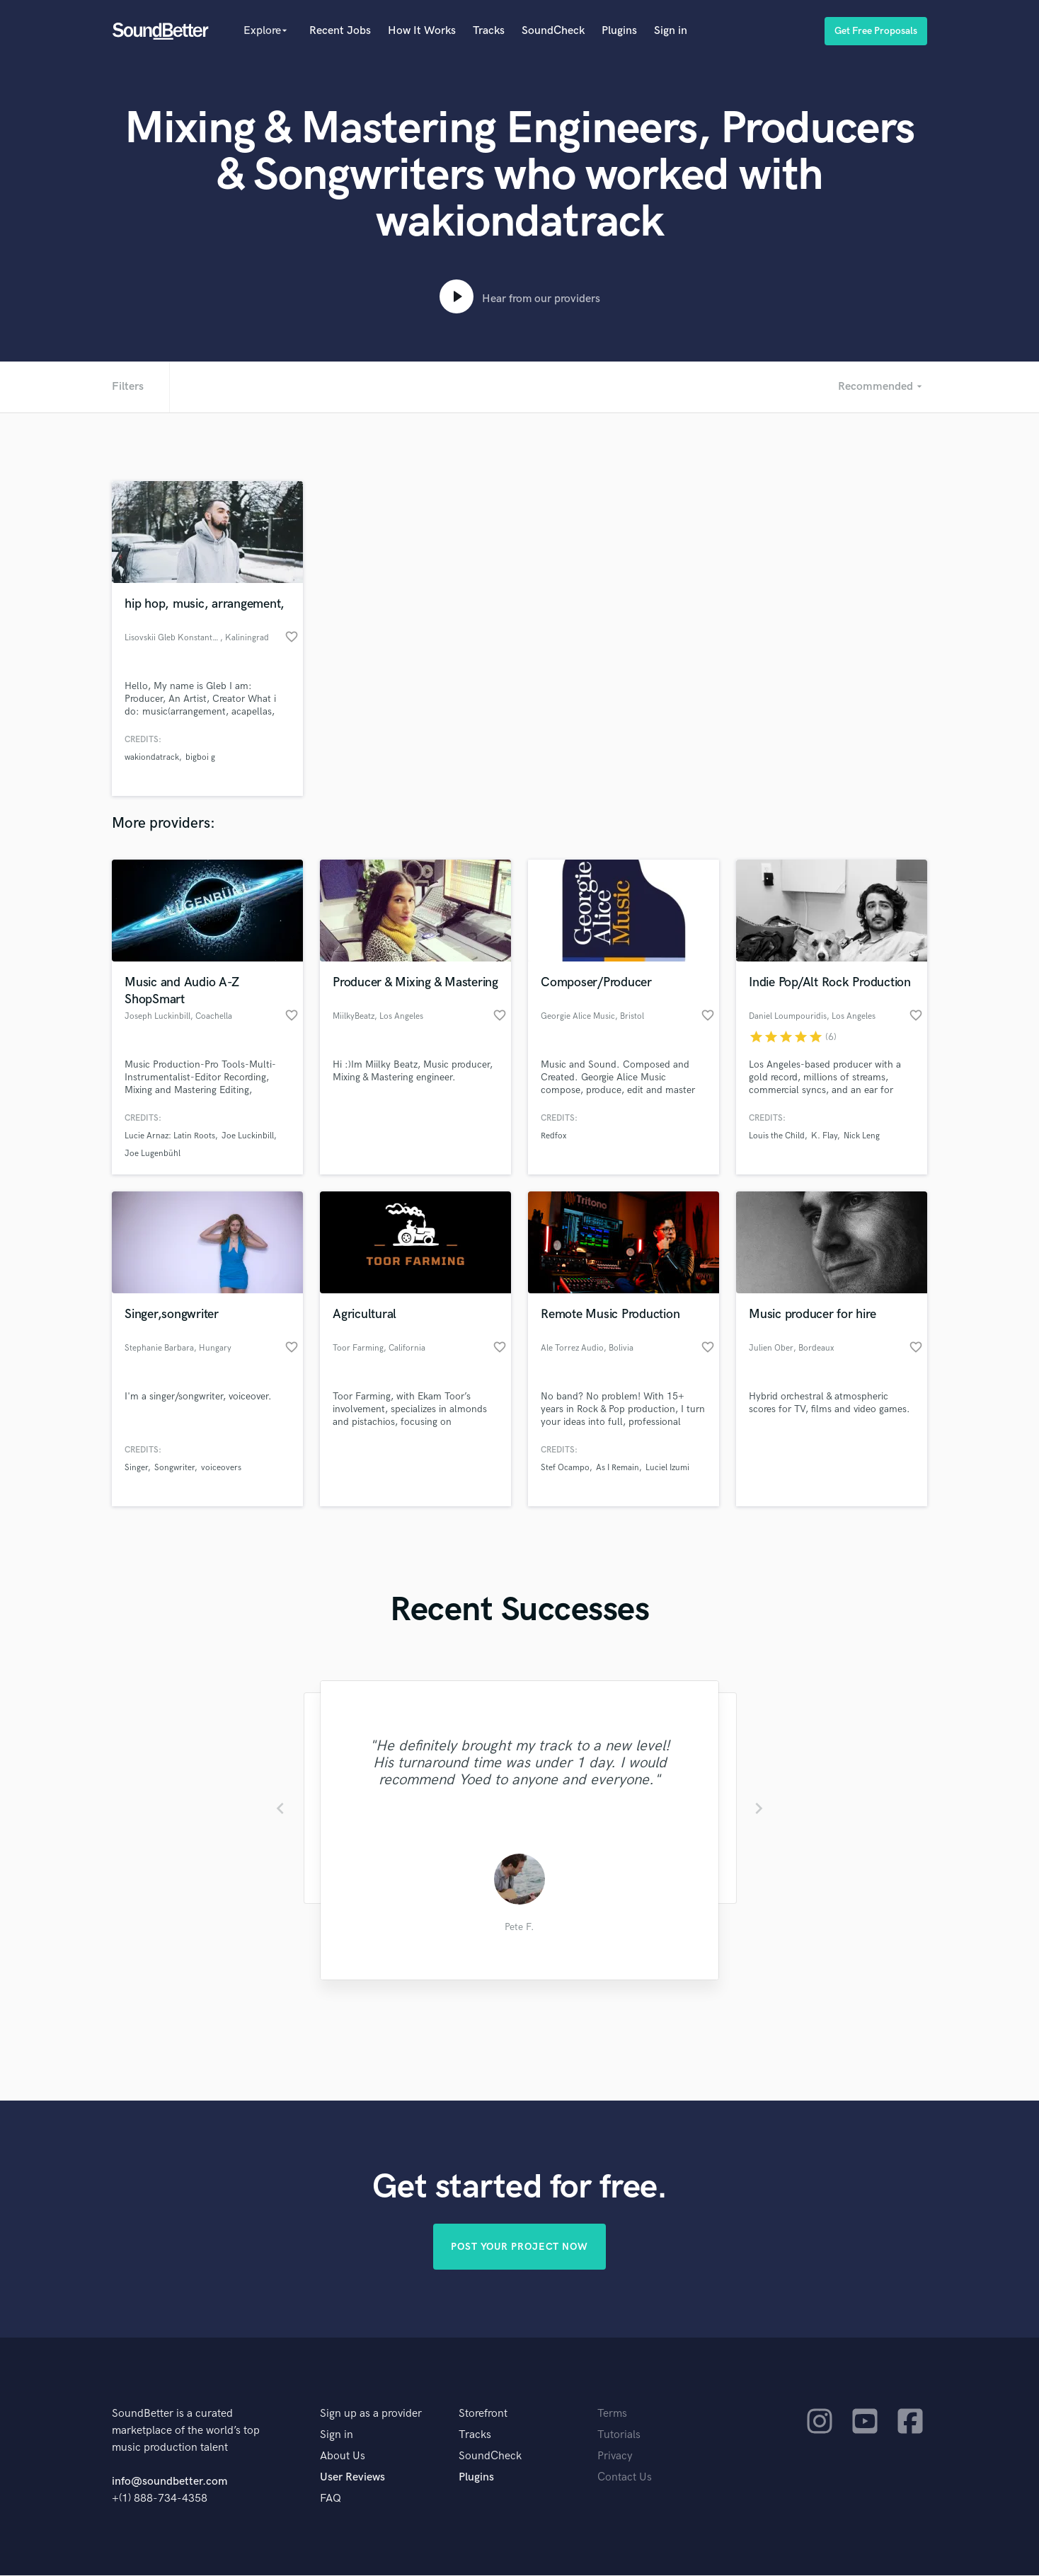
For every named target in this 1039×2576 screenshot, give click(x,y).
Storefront (483, 2414)
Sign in (670, 30)
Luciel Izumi (667, 1467)
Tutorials (619, 2435)
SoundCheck (553, 30)
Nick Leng (862, 1136)
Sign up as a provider (371, 2414)
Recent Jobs (340, 30)
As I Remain (617, 1467)
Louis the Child (777, 1136)
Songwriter (174, 1467)
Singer (136, 1467)
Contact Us (624, 2478)
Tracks (489, 30)
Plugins (619, 30)
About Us (342, 2457)
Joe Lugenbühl (152, 1153)
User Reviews (352, 2478)
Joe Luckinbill (248, 1136)
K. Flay (824, 1136)
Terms (612, 2414)
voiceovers (221, 1467)
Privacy (615, 2457)
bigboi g (200, 757)
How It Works (422, 30)
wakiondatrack (152, 757)
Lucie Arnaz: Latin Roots (170, 1136)
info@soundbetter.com (169, 2482)
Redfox (553, 1136)
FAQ (330, 2499)
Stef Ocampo (565, 1467)
